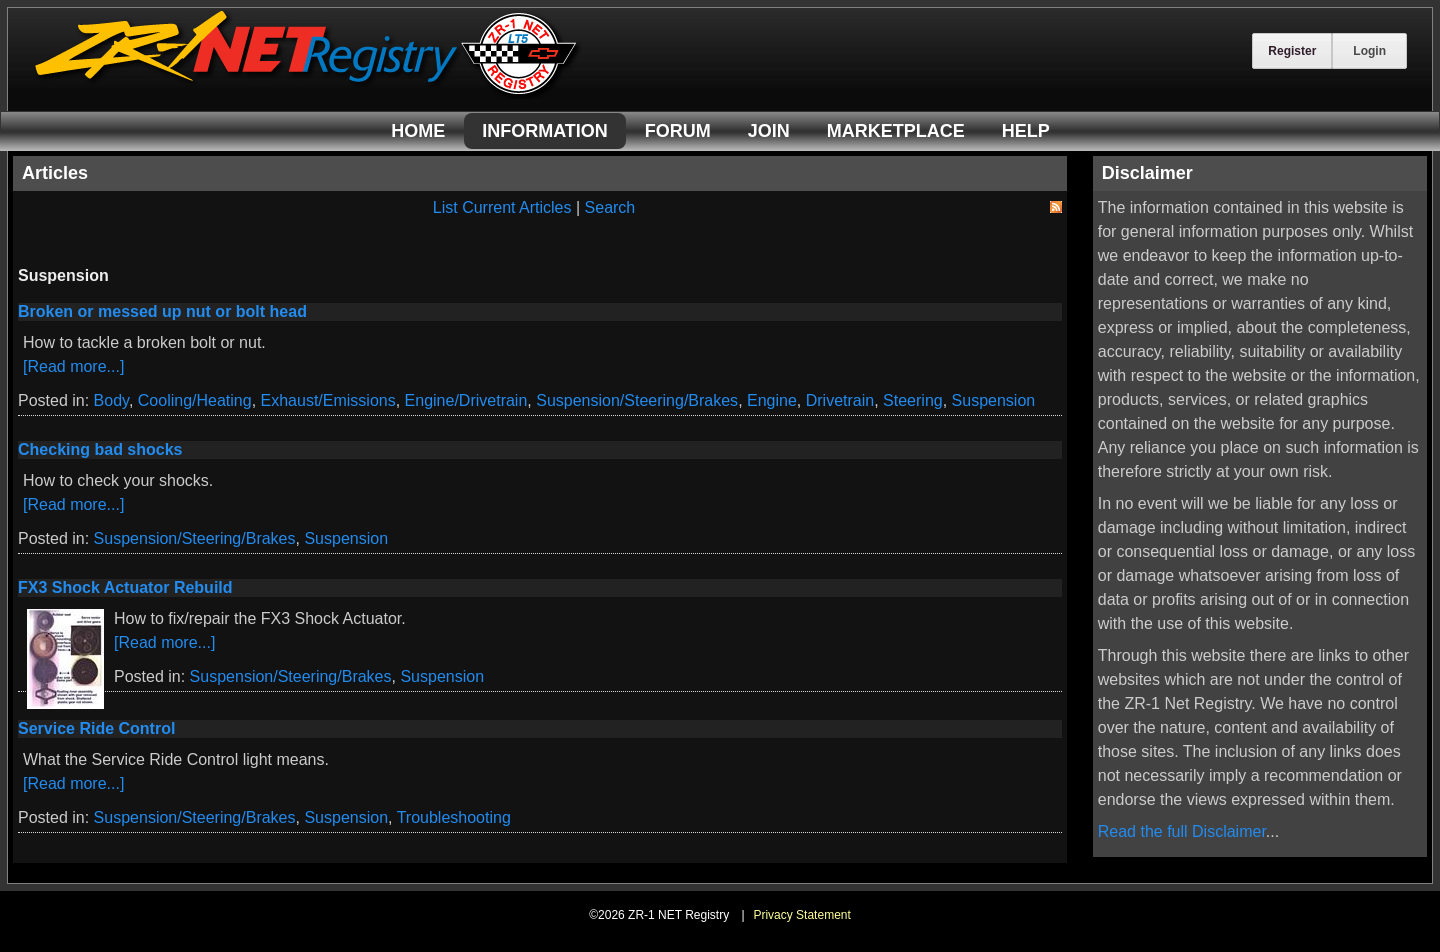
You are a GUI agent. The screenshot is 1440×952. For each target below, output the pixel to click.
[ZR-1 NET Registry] (308, 93)
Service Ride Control (96, 728)
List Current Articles (502, 207)
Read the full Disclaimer (1182, 831)
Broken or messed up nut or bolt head (162, 311)
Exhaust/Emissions (328, 400)
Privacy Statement (801, 915)
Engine (772, 400)
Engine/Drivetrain (466, 400)
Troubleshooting (454, 817)
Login (1369, 51)
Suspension (994, 400)
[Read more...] (73, 366)
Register (1292, 51)
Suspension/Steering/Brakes (637, 400)
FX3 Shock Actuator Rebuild (125, 587)
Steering (913, 400)
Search (610, 207)
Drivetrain (840, 400)
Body (111, 400)
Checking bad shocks (100, 449)
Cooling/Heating (195, 400)
